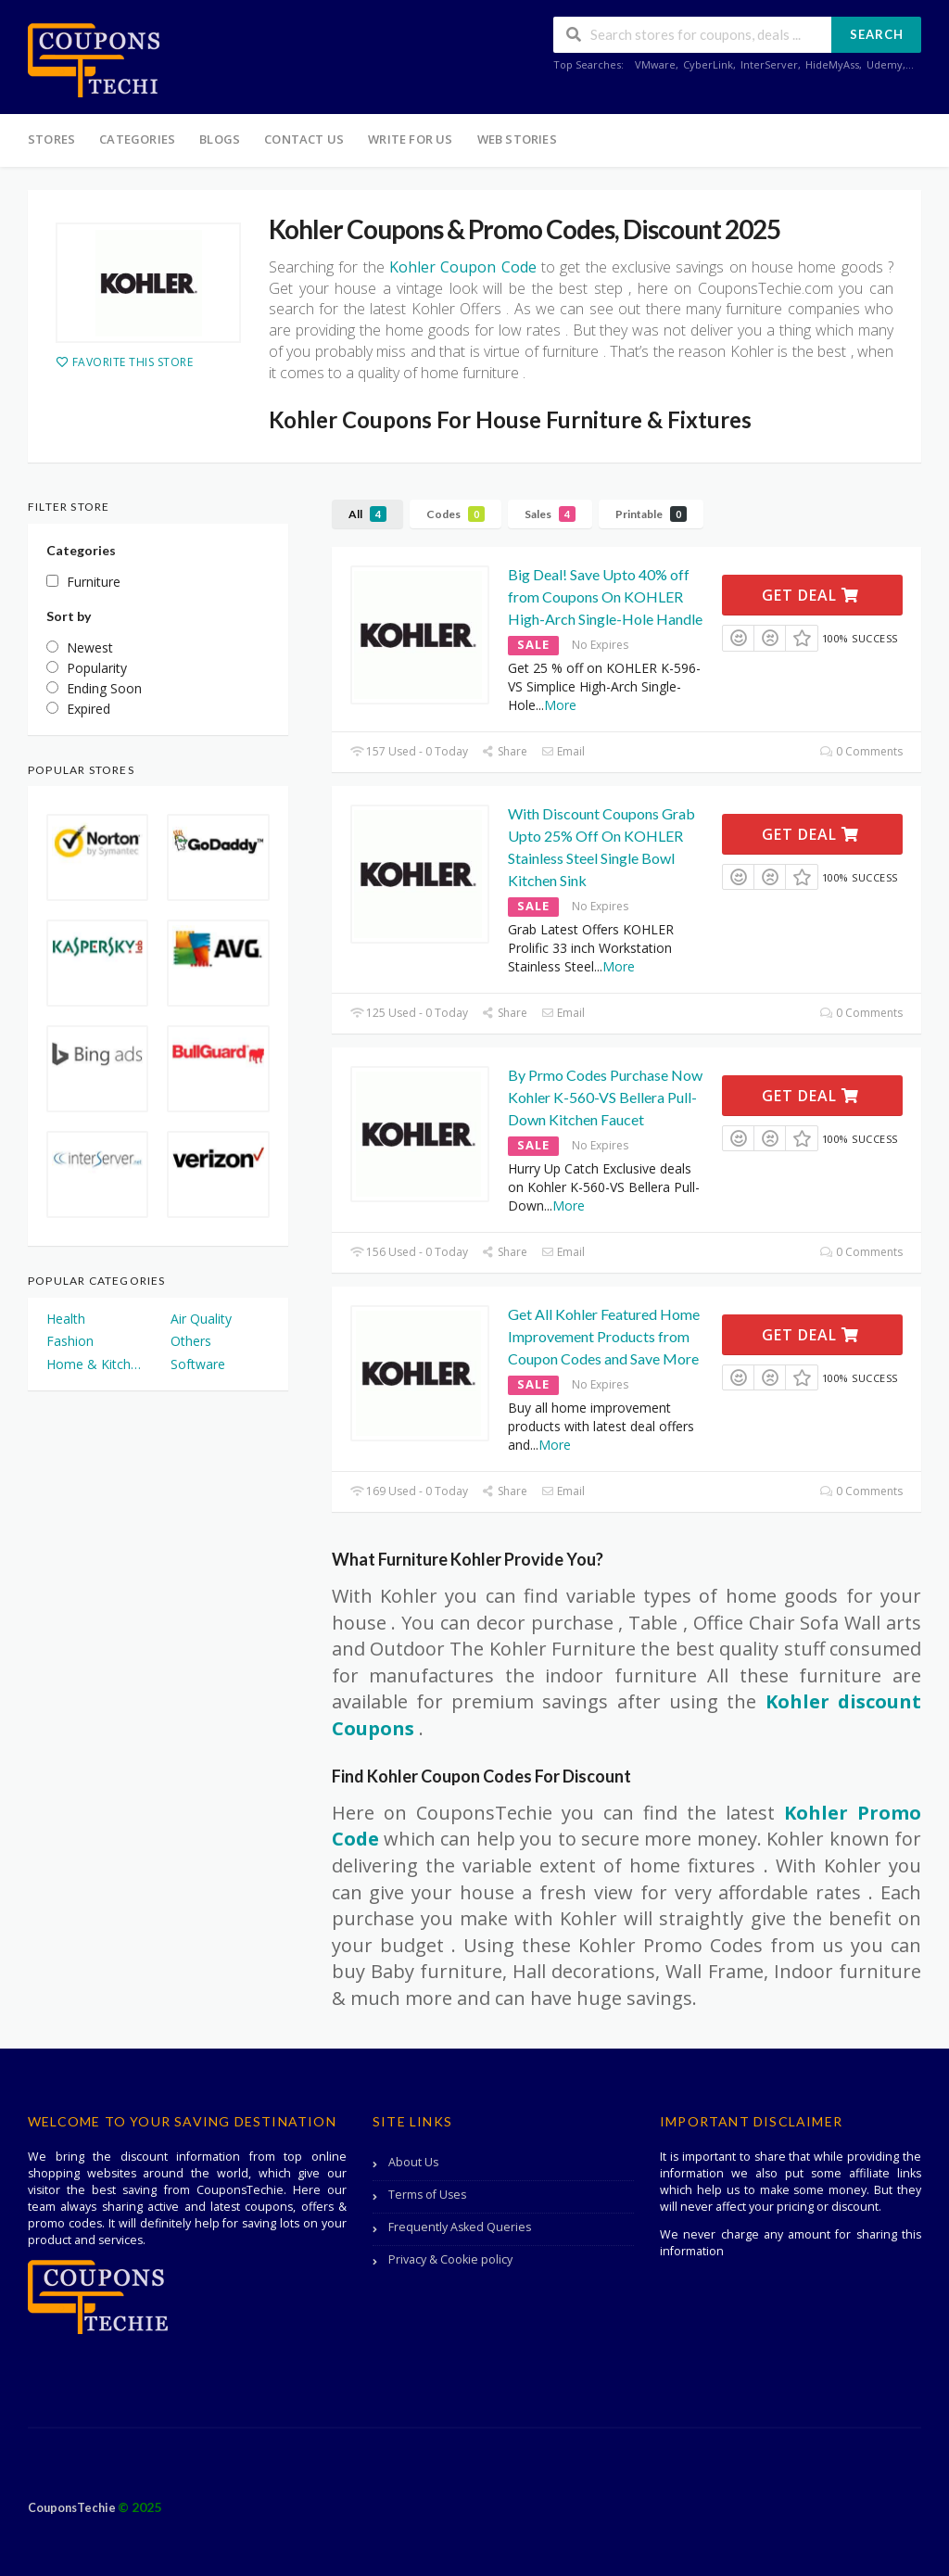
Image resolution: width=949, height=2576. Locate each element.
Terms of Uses (427, 2194)
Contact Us (304, 139)
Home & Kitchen (95, 1364)
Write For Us (410, 139)
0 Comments (861, 751)
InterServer (769, 64)
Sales (550, 514)
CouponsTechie (73, 2508)
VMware (655, 64)
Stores (51, 139)
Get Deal (810, 595)
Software (198, 1364)
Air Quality (201, 1318)
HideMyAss (832, 64)
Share (504, 751)
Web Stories (517, 139)
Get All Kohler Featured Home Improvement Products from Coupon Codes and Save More (604, 1336)
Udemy (885, 64)
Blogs (219, 139)
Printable (651, 514)
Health (65, 1318)
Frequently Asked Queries (459, 2227)
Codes (455, 514)
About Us (413, 2162)
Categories (137, 139)
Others (191, 1341)
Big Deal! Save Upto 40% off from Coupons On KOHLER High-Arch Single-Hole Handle (605, 596)
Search (877, 34)
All (367, 514)
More (560, 705)
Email (563, 751)
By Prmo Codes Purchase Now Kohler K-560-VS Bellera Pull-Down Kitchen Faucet (605, 1097)
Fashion (70, 1341)
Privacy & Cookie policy (450, 2259)
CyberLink (708, 64)
